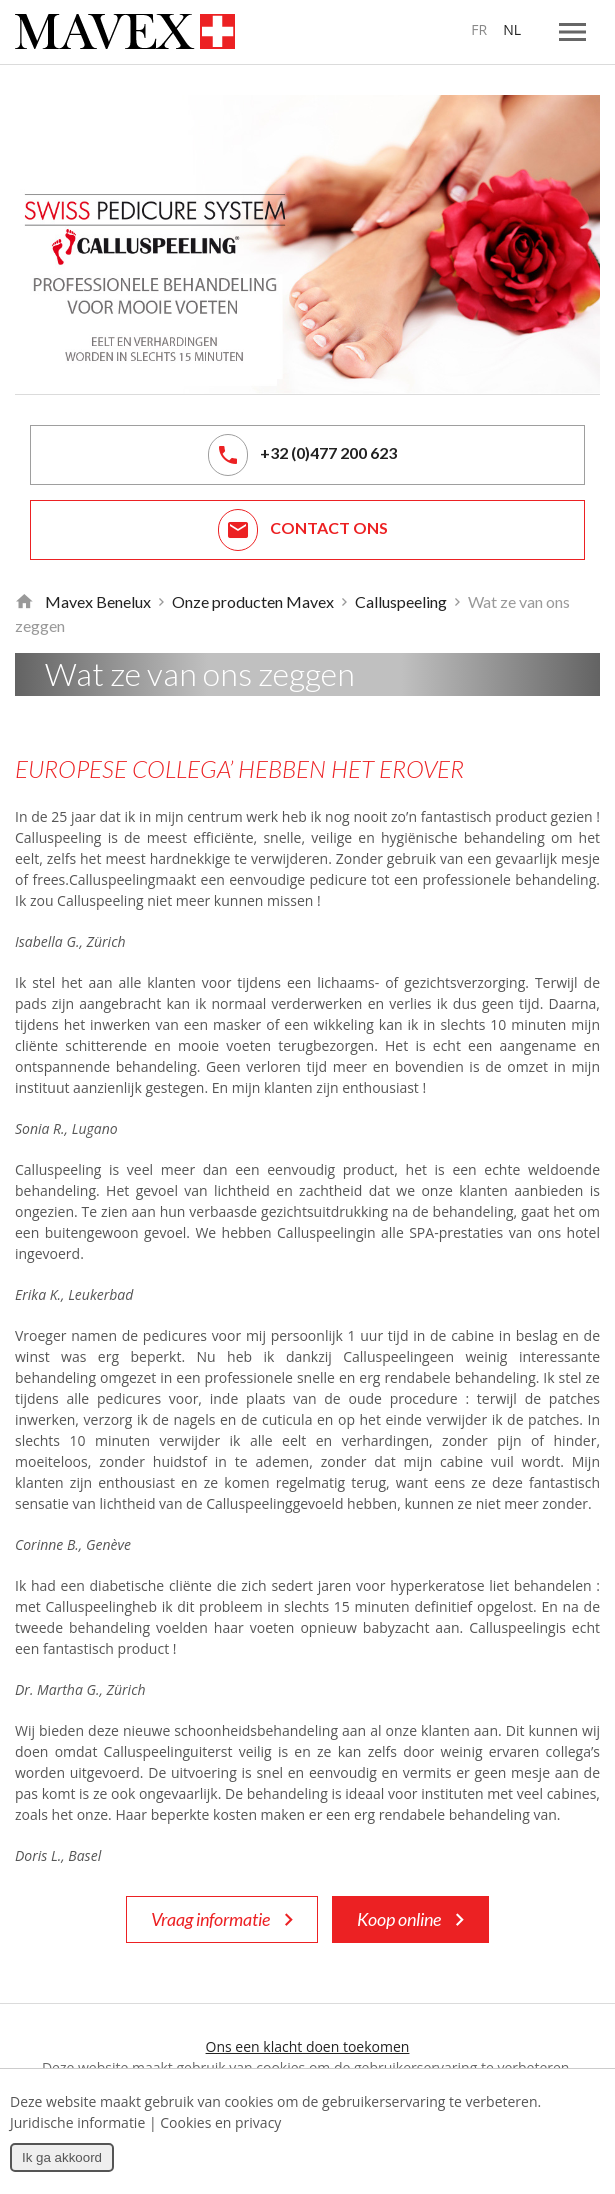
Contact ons (303, 530)
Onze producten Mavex (253, 601)
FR (479, 29)
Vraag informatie (222, 1919)
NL (512, 29)
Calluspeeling (401, 601)
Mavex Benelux (98, 601)
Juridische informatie (77, 2122)
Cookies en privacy (220, 2122)
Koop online (410, 1919)
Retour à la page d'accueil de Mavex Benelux (24, 602)
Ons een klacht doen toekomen (308, 2046)
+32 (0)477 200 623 (302, 455)
